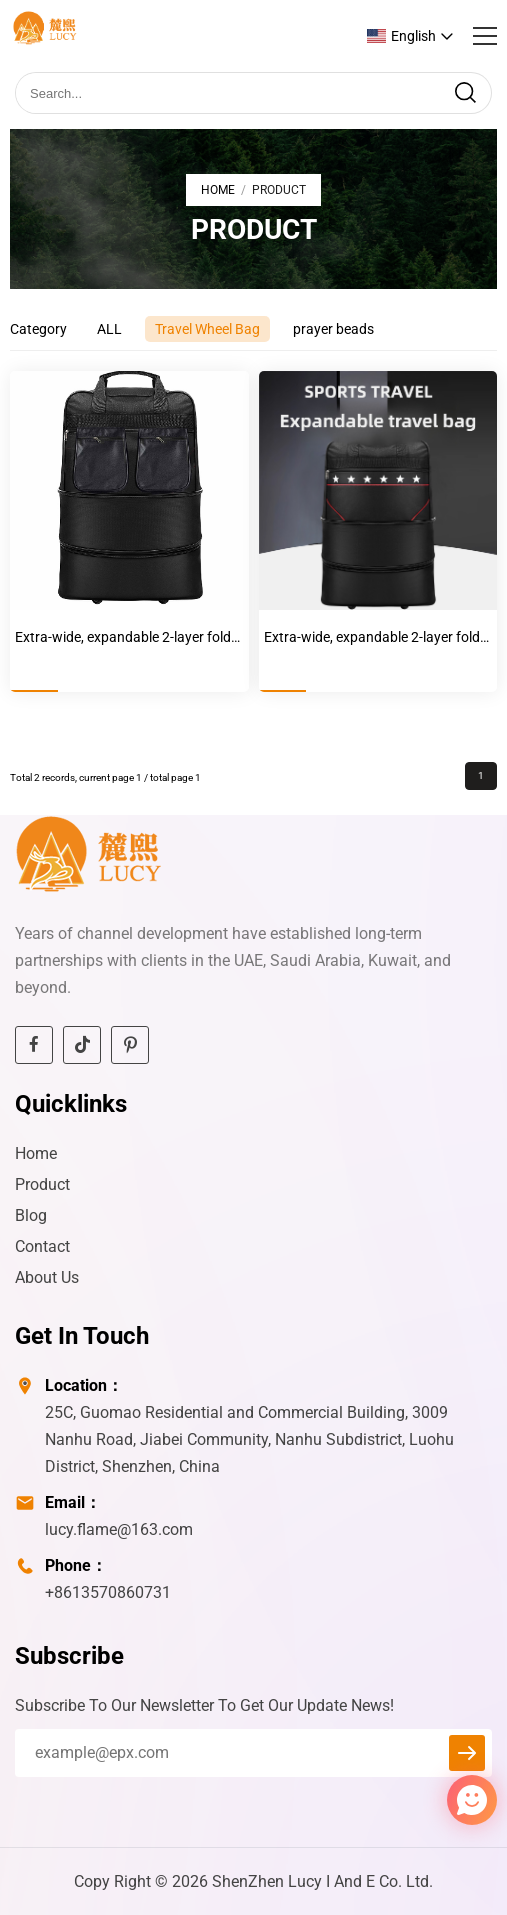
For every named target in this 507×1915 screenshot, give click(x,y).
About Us (47, 1277)
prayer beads (333, 329)
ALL (109, 329)
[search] (465, 93)
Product (42, 1184)
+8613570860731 (108, 1592)
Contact (42, 1246)
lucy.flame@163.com (119, 1529)
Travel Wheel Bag (207, 329)
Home (218, 190)
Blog (31, 1215)
